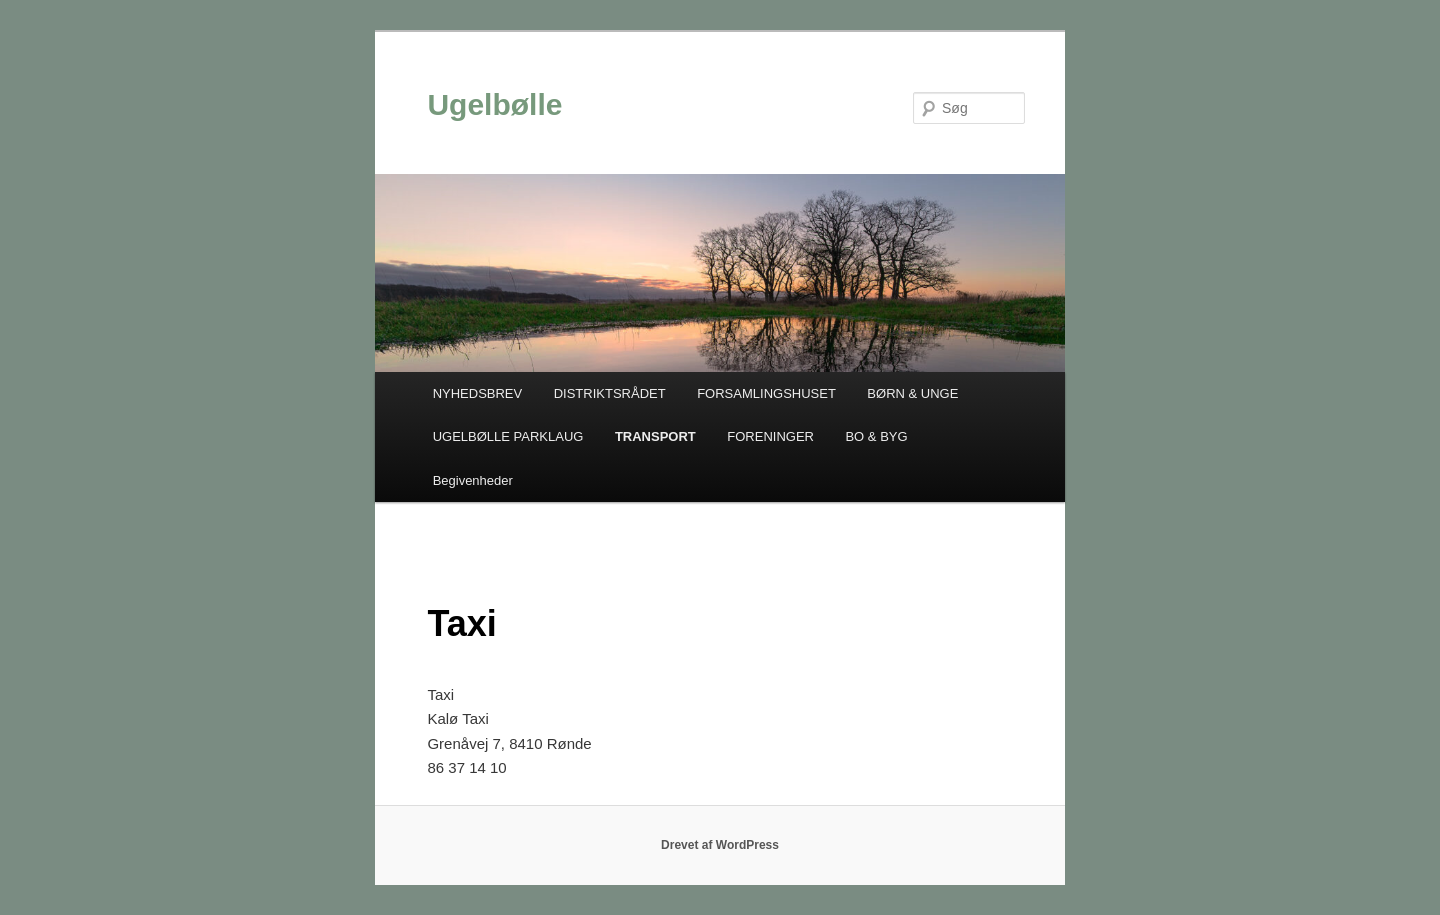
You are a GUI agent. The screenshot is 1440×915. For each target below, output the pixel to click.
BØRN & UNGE (912, 393)
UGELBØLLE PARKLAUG (508, 436)
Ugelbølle (494, 104)
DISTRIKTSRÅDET (610, 393)
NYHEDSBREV (478, 393)
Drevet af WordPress (720, 845)
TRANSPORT (655, 436)
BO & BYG (876, 436)
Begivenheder (473, 480)
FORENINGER (770, 436)
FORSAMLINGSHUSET (766, 393)
